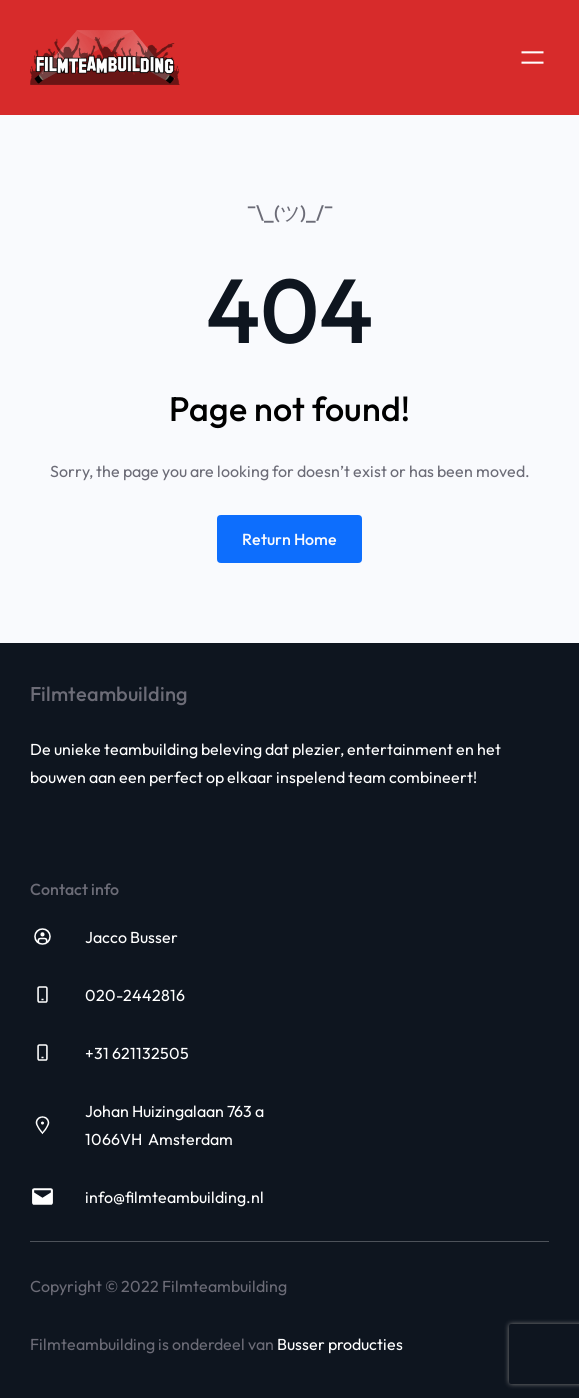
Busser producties (340, 1344)
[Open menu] (532, 57)
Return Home (289, 539)
